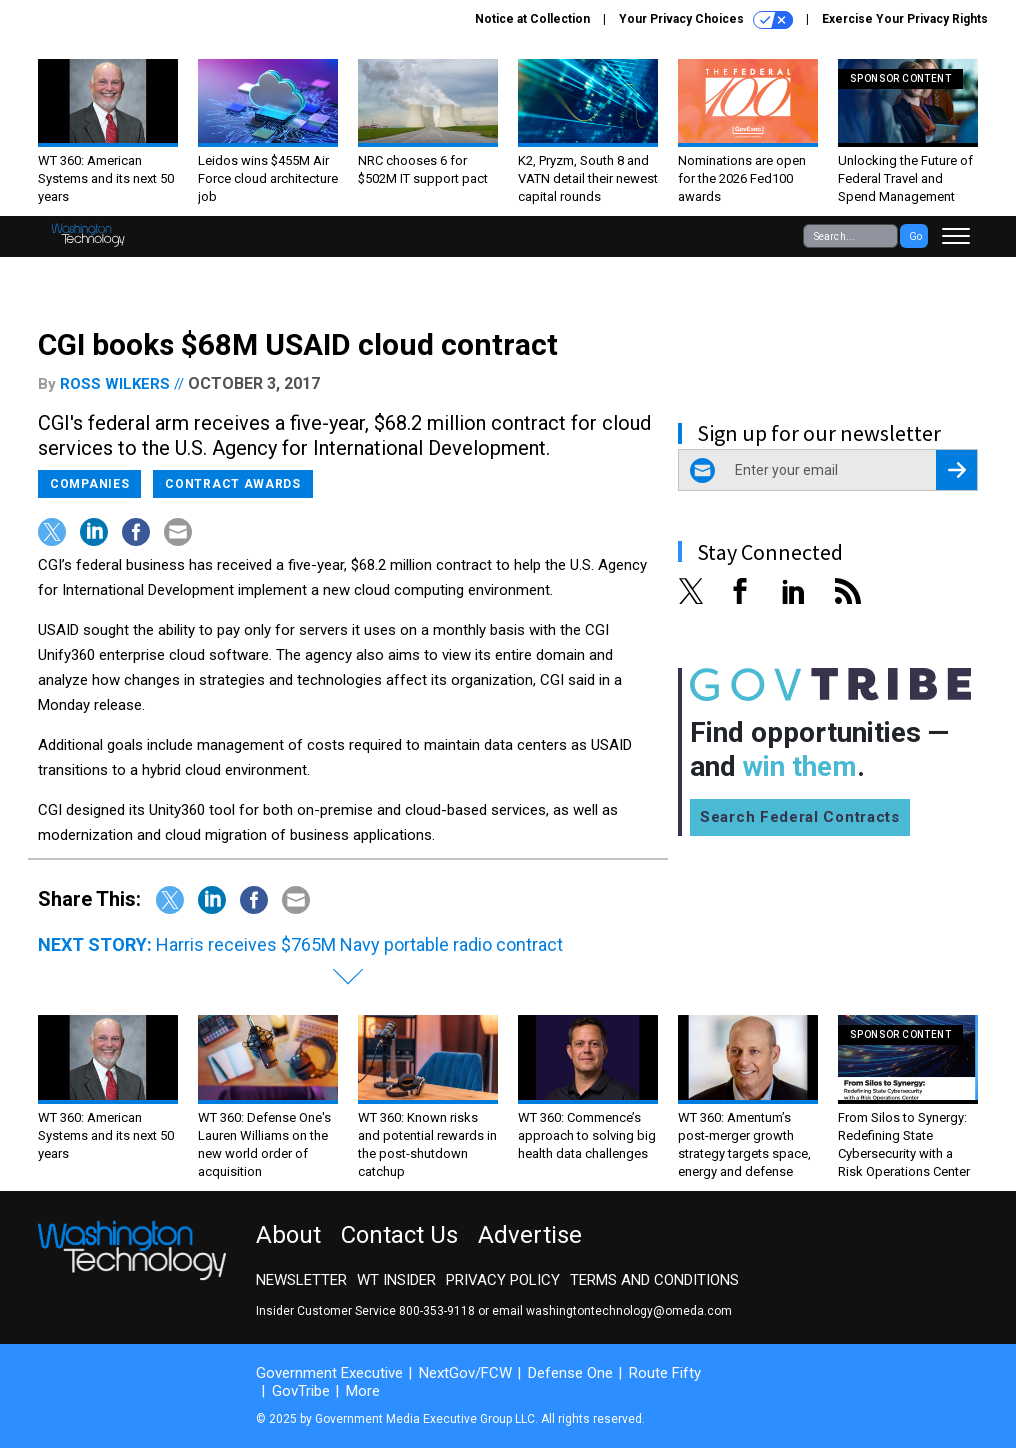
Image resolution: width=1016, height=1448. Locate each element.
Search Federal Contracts (800, 817)
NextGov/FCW (465, 1373)
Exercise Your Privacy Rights (905, 19)
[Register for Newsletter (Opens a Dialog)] (956, 470)
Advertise (530, 1235)
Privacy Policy (503, 1280)
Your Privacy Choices (706, 20)
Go (915, 236)
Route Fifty (665, 1373)
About (288, 1235)
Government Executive (329, 1373)
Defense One (570, 1373)
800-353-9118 (437, 1311)
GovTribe (301, 1391)
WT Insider (396, 1280)
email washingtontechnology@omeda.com (612, 1311)
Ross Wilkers (115, 384)
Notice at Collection (532, 19)
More (363, 1391)
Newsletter (301, 1280)
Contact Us (399, 1235)
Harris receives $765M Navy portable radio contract (359, 944)
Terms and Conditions (654, 1280)
